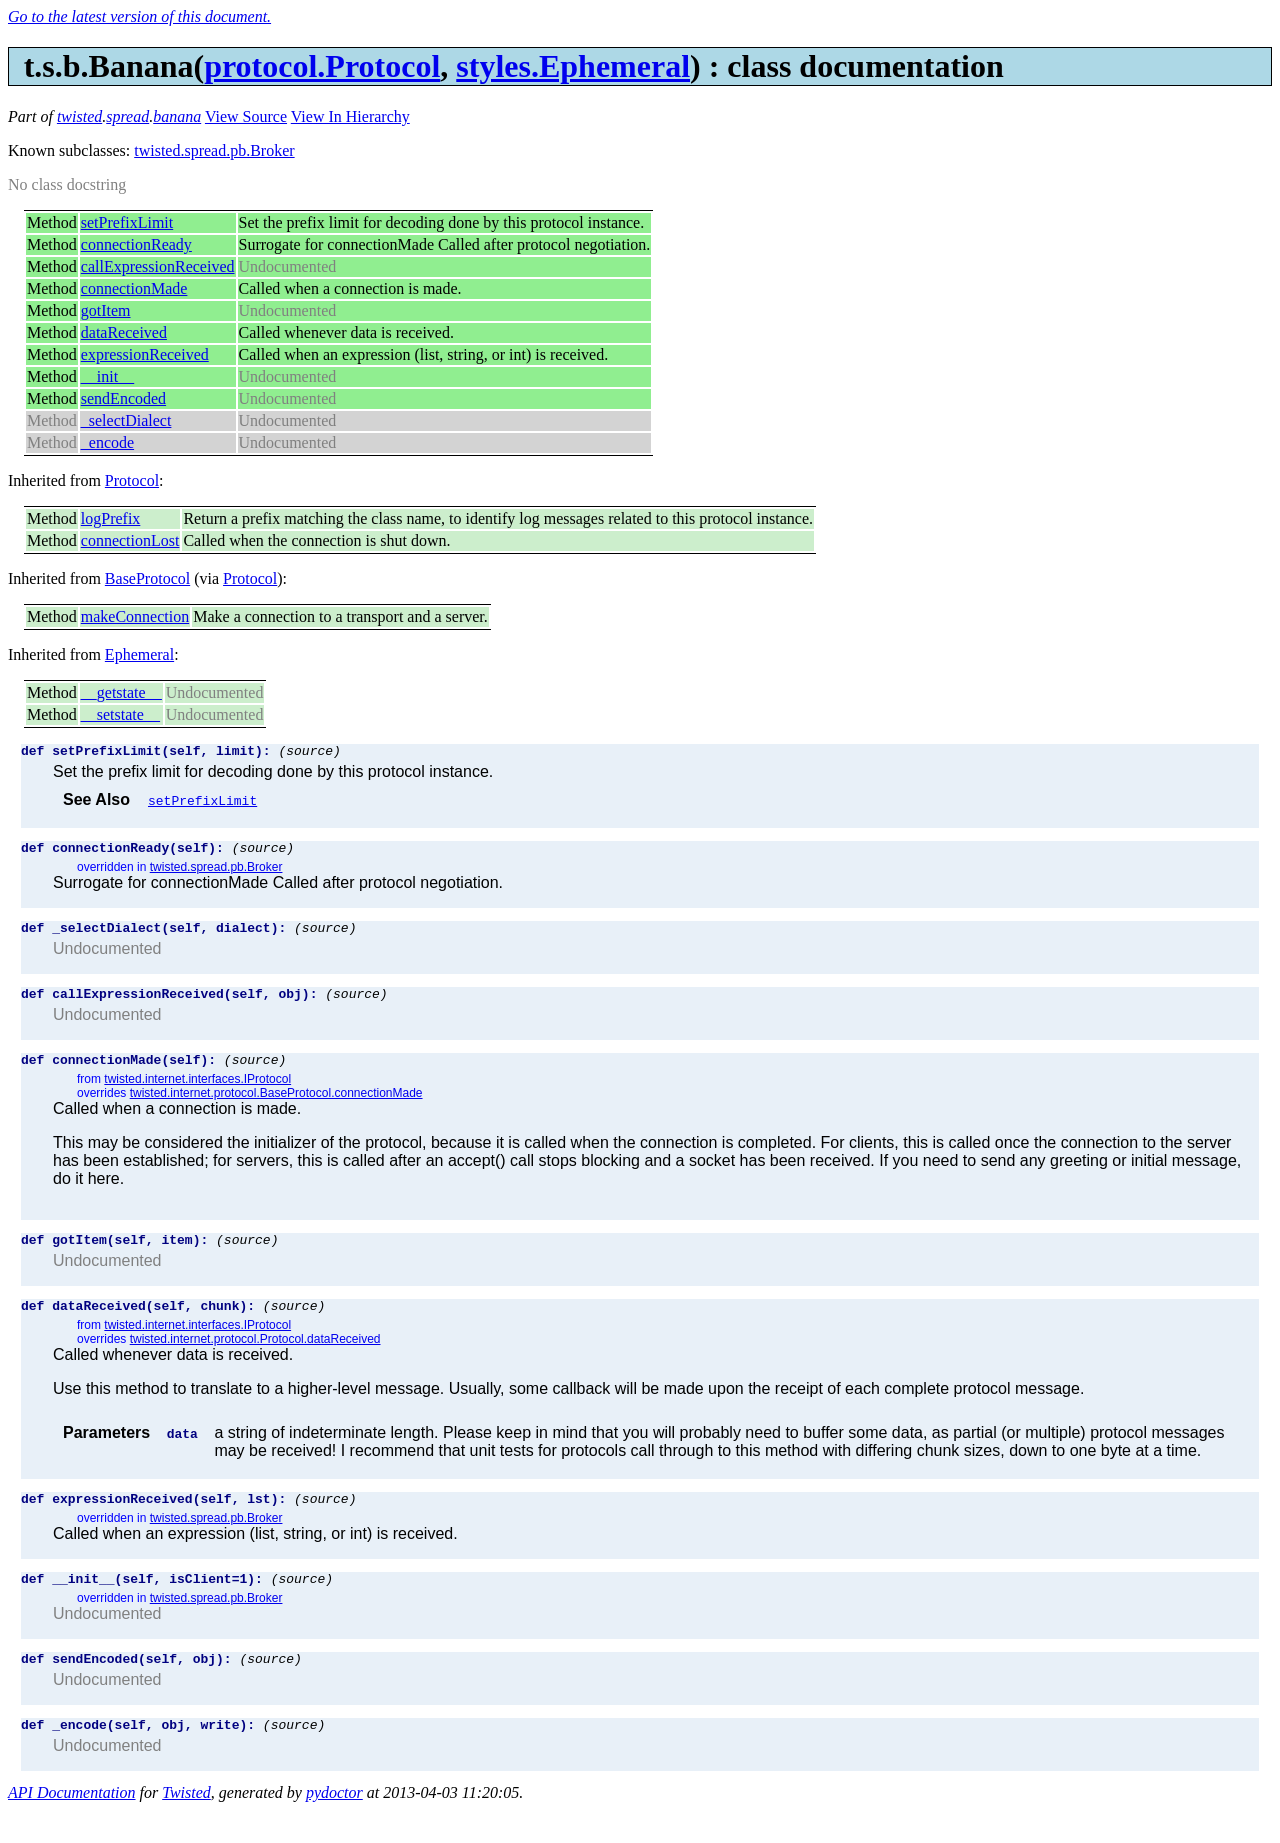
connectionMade (134, 288)
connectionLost (130, 540)
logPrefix (111, 518)
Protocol (132, 480)
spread (127, 116)
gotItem (106, 310)
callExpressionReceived (158, 266)
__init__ (107, 376)
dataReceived (124, 332)
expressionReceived (145, 354)
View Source (246, 116)
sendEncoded (123, 398)
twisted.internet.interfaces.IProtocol (197, 1094)
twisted (79, 116)
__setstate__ (120, 714)
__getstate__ (121, 692)
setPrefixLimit (127, 222)
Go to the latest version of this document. (139, 16)
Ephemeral (139, 654)
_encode (107, 442)
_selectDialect (126, 420)
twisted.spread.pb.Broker (214, 150)
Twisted (186, 1825)
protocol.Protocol (322, 66)
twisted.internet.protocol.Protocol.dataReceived (255, 1360)
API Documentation (72, 1825)
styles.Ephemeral (573, 66)
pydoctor (334, 1825)
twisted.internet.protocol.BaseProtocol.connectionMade (276, 1108)
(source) (309, 753)
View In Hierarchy (350, 116)
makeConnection (135, 616)
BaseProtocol (147, 578)
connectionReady (136, 244)
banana (177, 116)
